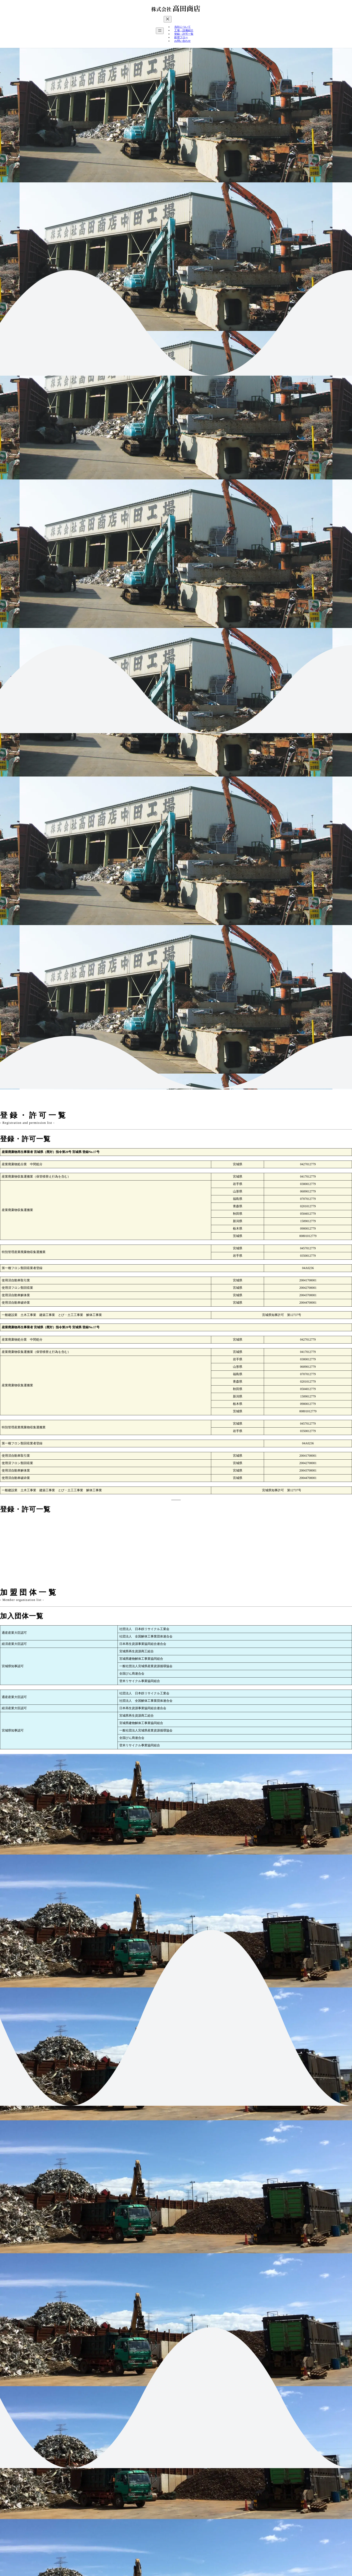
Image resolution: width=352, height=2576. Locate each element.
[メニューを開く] (160, 31)
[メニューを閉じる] (168, 19)
